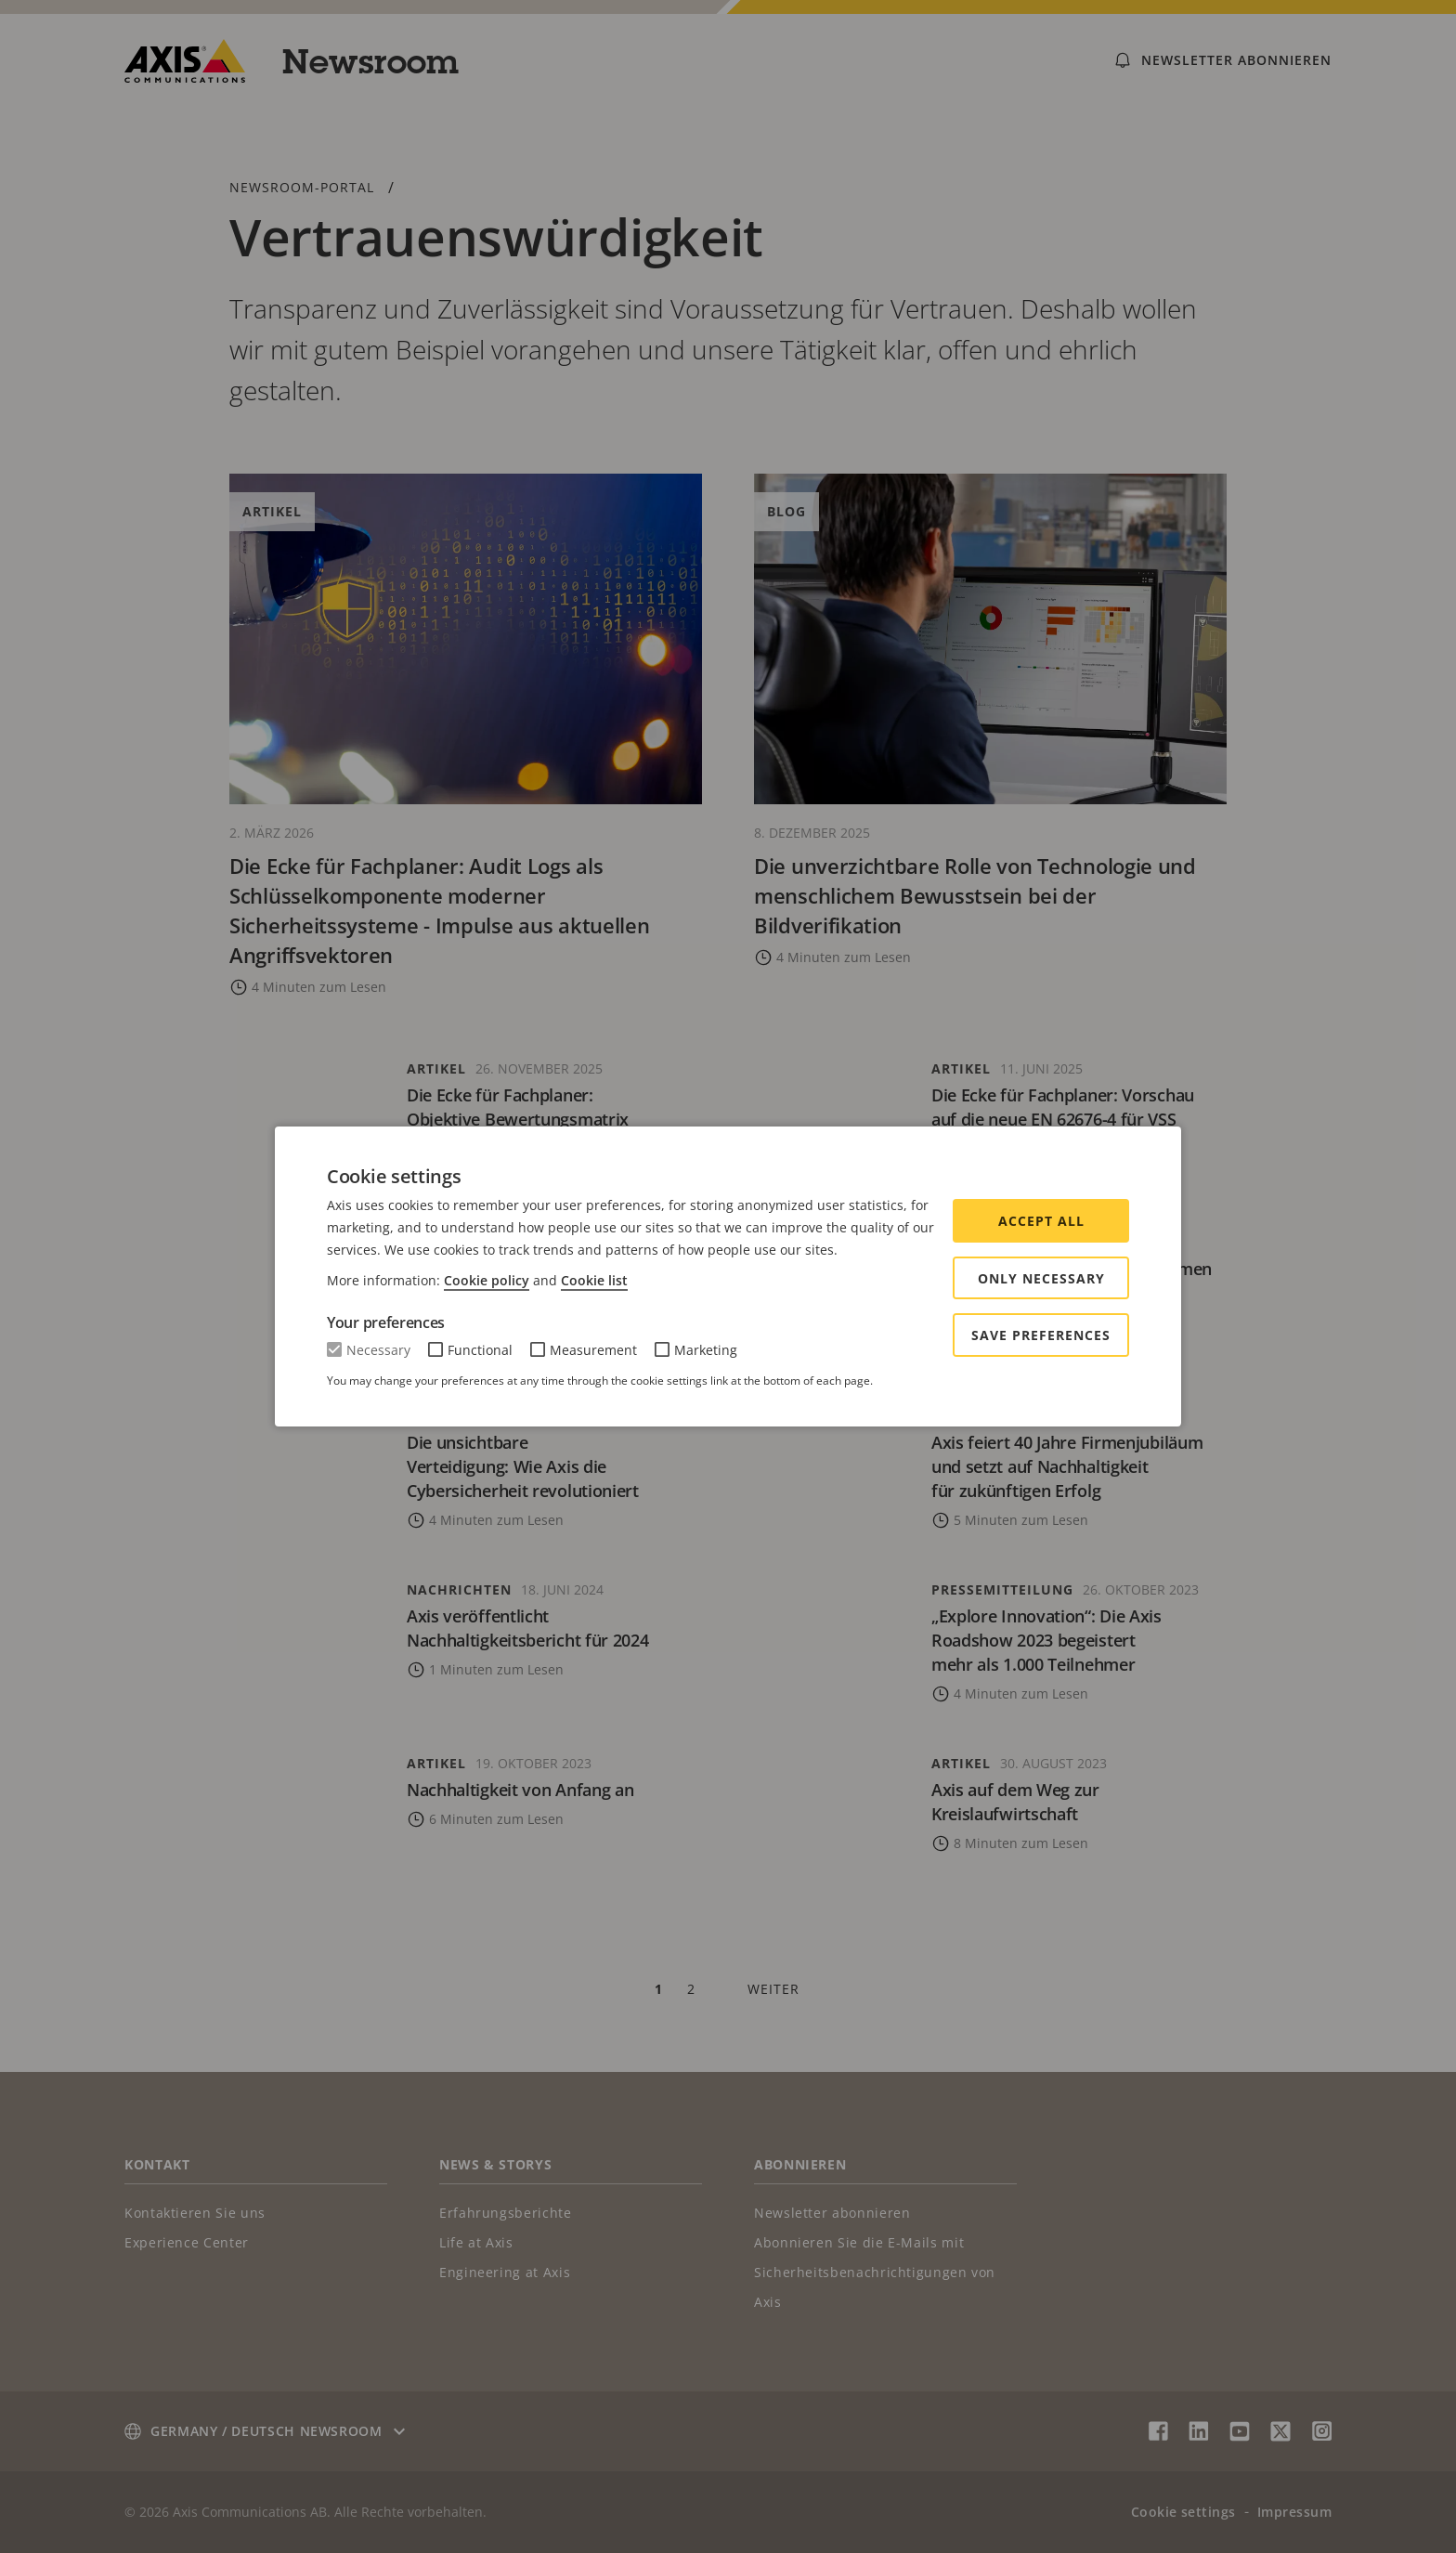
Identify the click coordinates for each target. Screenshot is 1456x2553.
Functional (480, 1350)
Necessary (378, 1350)
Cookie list (594, 1280)
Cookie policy (486, 1280)
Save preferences (1041, 1335)
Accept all (1041, 1221)
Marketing (705, 1350)
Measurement (593, 1350)
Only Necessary (1041, 1278)
